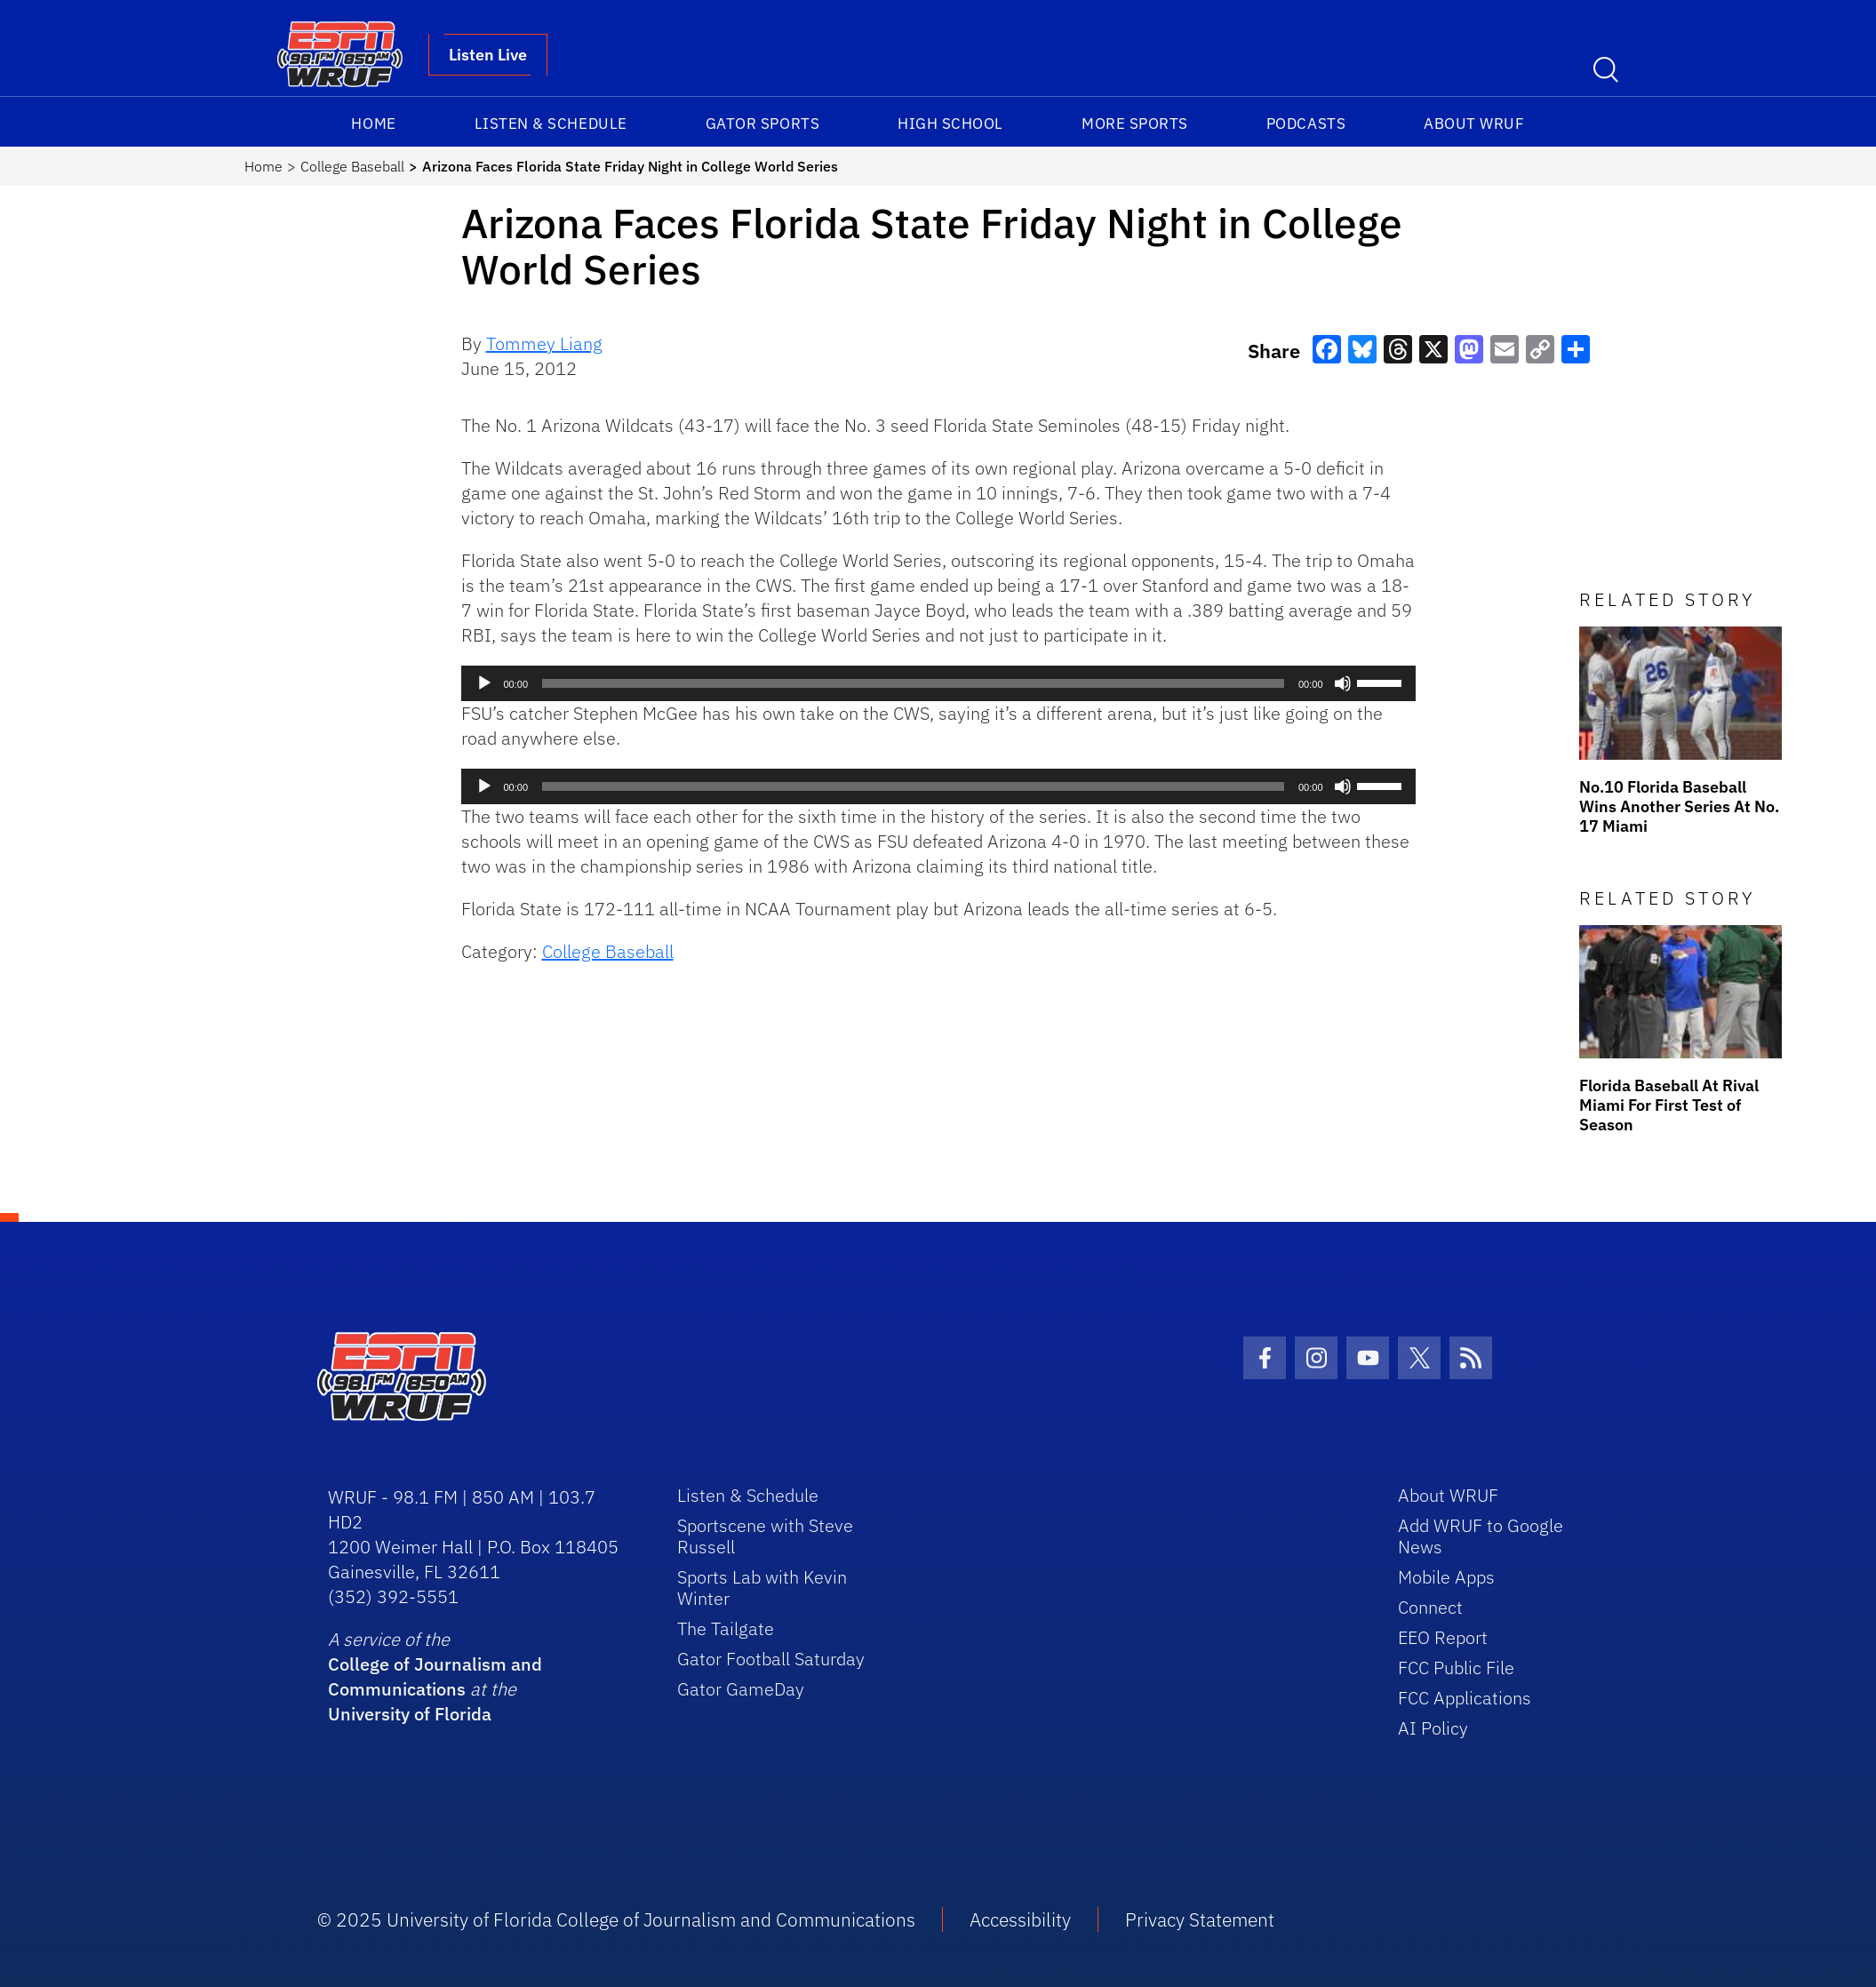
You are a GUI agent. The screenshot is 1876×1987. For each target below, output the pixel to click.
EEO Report (1443, 1637)
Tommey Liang (544, 343)
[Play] (484, 683)
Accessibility (1020, 1919)
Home (373, 123)
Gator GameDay (740, 1689)
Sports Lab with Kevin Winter (762, 1587)
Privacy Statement (1199, 1919)
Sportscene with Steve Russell (765, 1536)
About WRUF (1474, 123)
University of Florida (409, 1714)
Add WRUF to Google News (1480, 1536)
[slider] (913, 683)
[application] (938, 683)
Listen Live (488, 54)
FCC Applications (1464, 1698)
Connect (1430, 1607)
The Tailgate (725, 1628)
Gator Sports (762, 123)
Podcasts (1305, 123)
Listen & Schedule (551, 123)
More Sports (1135, 123)
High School (950, 123)
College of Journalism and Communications (435, 1676)
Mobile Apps (1446, 1577)
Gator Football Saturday (771, 1659)
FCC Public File (1456, 1668)
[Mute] (1343, 683)
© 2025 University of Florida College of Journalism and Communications (616, 1919)
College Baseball (352, 166)
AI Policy (1433, 1728)
